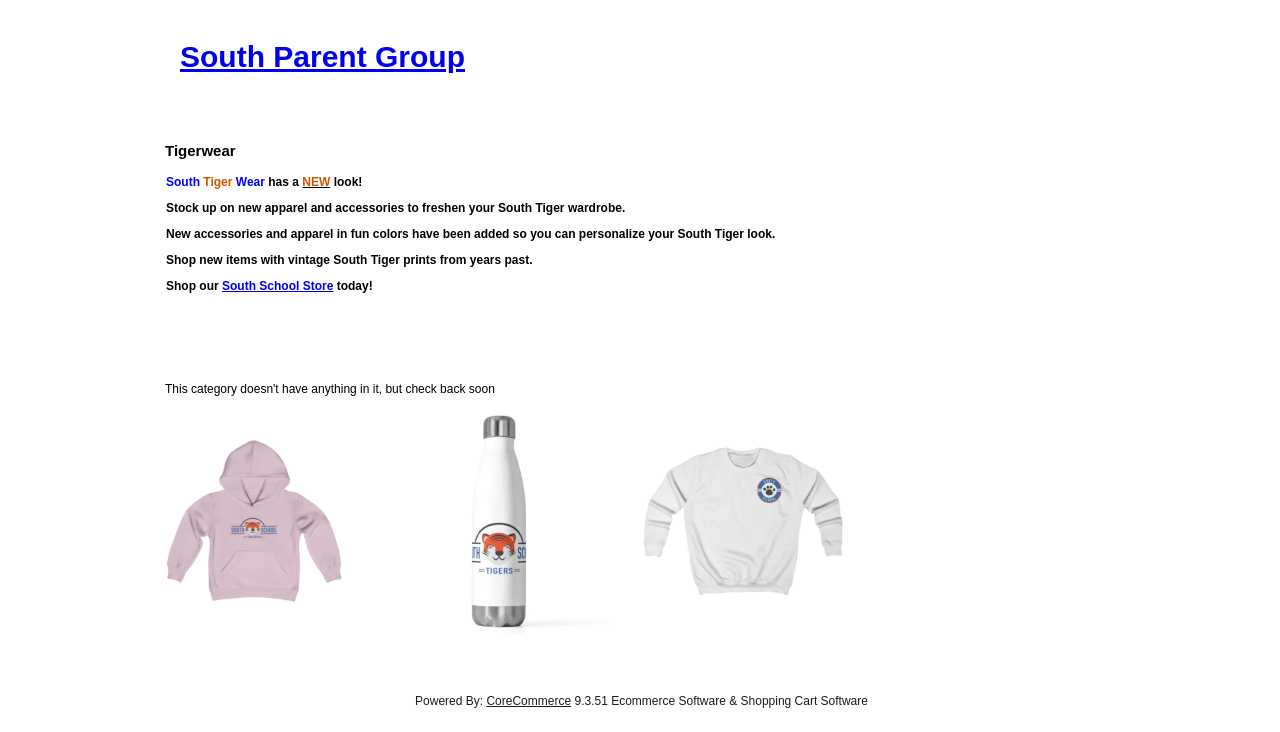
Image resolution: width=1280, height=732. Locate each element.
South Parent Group (322, 56)
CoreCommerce (528, 701)
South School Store (277, 286)
